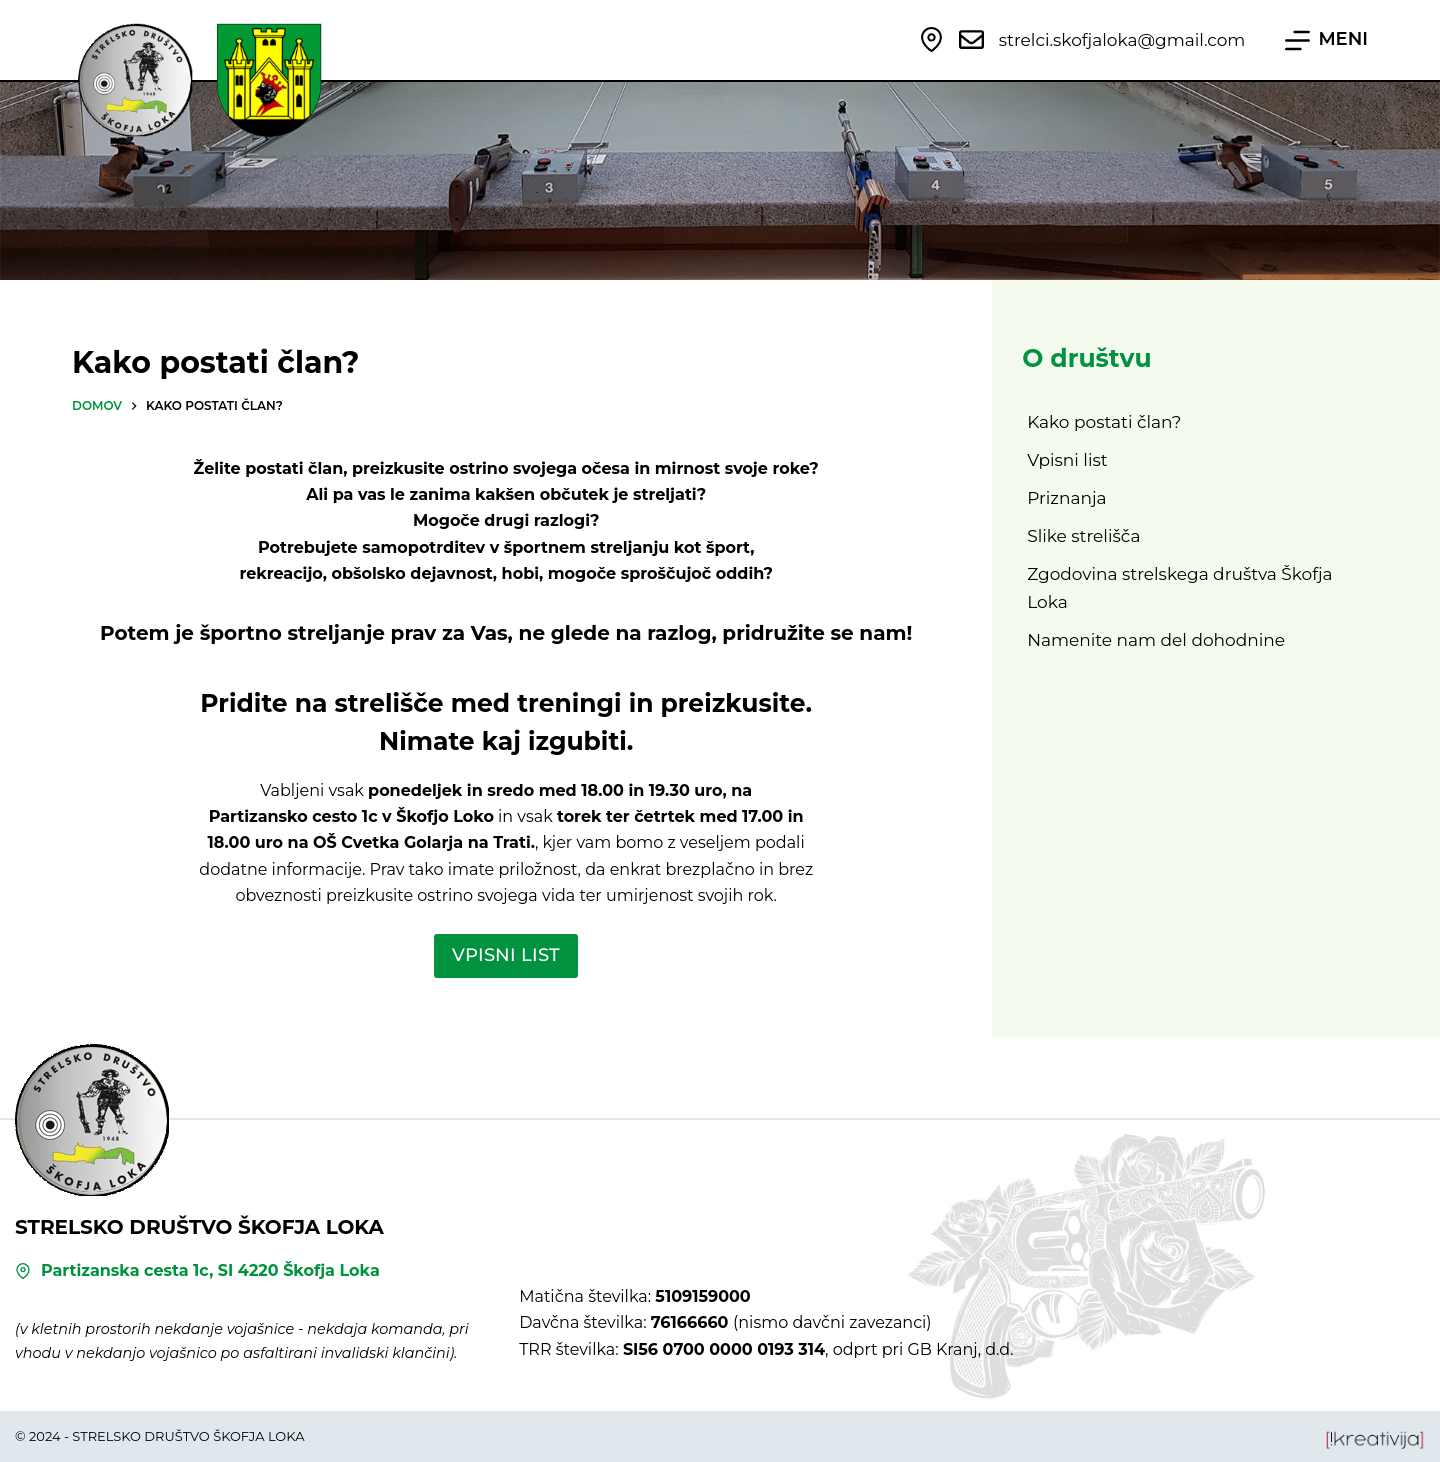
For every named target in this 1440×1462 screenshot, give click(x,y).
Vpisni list (1067, 460)
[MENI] (1326, 40)
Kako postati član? (1104, 422)
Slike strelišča (1083, 536)
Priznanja (1066, 498)
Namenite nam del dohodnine (1156, 640)
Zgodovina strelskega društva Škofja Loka (1179, 588)
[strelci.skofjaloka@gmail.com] (971, 39)
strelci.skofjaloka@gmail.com (1122, 40)
